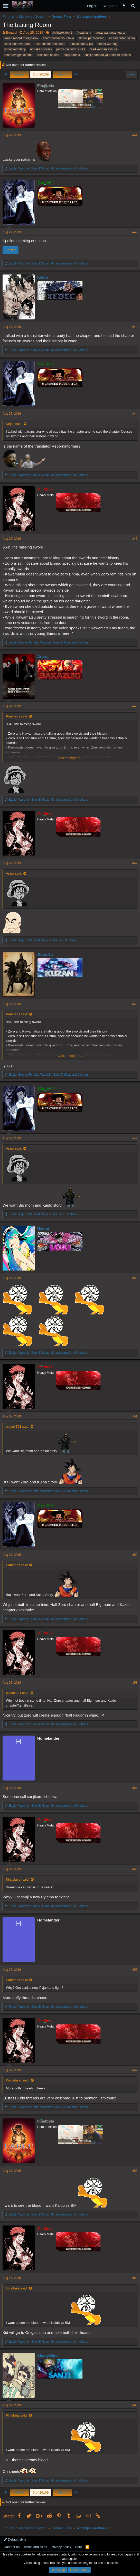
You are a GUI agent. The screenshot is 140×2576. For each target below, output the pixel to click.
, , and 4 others (48, 2214)
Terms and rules (35, 2547)
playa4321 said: (17, 1426)
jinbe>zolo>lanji (15, 49)
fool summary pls (81, 44)
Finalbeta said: (17, 2288)
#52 (134, 1555)
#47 (134, 863)
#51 (134, 1416)
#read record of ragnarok (21, 38)
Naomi (43, 1228)
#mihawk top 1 (62, 32)
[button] (6, 6)
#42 (134, 232)
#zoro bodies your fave (58, 38)
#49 (134, 1138)
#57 (134, 2070)
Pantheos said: (17, 716)
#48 (134, 1004)
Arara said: (14, 873)
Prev (19, 74)
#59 (134, 2278)
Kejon (42, 277)
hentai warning (107, 44)
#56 (134, 1970)
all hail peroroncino (92, 38)
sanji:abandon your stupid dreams (108, 55)
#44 (134, 413)
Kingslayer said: (18, 1879)
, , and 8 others (48, 263)
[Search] (132, 6)
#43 (134, 327)
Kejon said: (14, 424)
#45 (134, 539)
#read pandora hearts (110, 32)
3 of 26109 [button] (41, 74)
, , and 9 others (49, 1074)
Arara (42, 656)
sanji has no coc (48, 55)
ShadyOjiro (47, 2355)
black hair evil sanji (17, 44)
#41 (134, 135)
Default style (15, 2539)
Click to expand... (70, 758)
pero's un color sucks (70, 49)
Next (62, 74)
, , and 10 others (43, 1214)
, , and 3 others (48, 168)
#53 (134, 1682)
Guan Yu (45, 954)
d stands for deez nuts (50, 44)
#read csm (84, 32)
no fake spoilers (41, 49)
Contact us (12, 2547)
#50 (134, 1278)
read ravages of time (18, 55)
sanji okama (72, 55)
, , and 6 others (48, 475)
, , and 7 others (48, 350)
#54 (134, 1788)
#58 (134, 2171)
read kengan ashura (103, 49)
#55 (134, 1869)
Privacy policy (61, 2547)
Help (78, 2547)
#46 (134, 706)
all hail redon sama (122, 38)
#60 (134, 2405)
